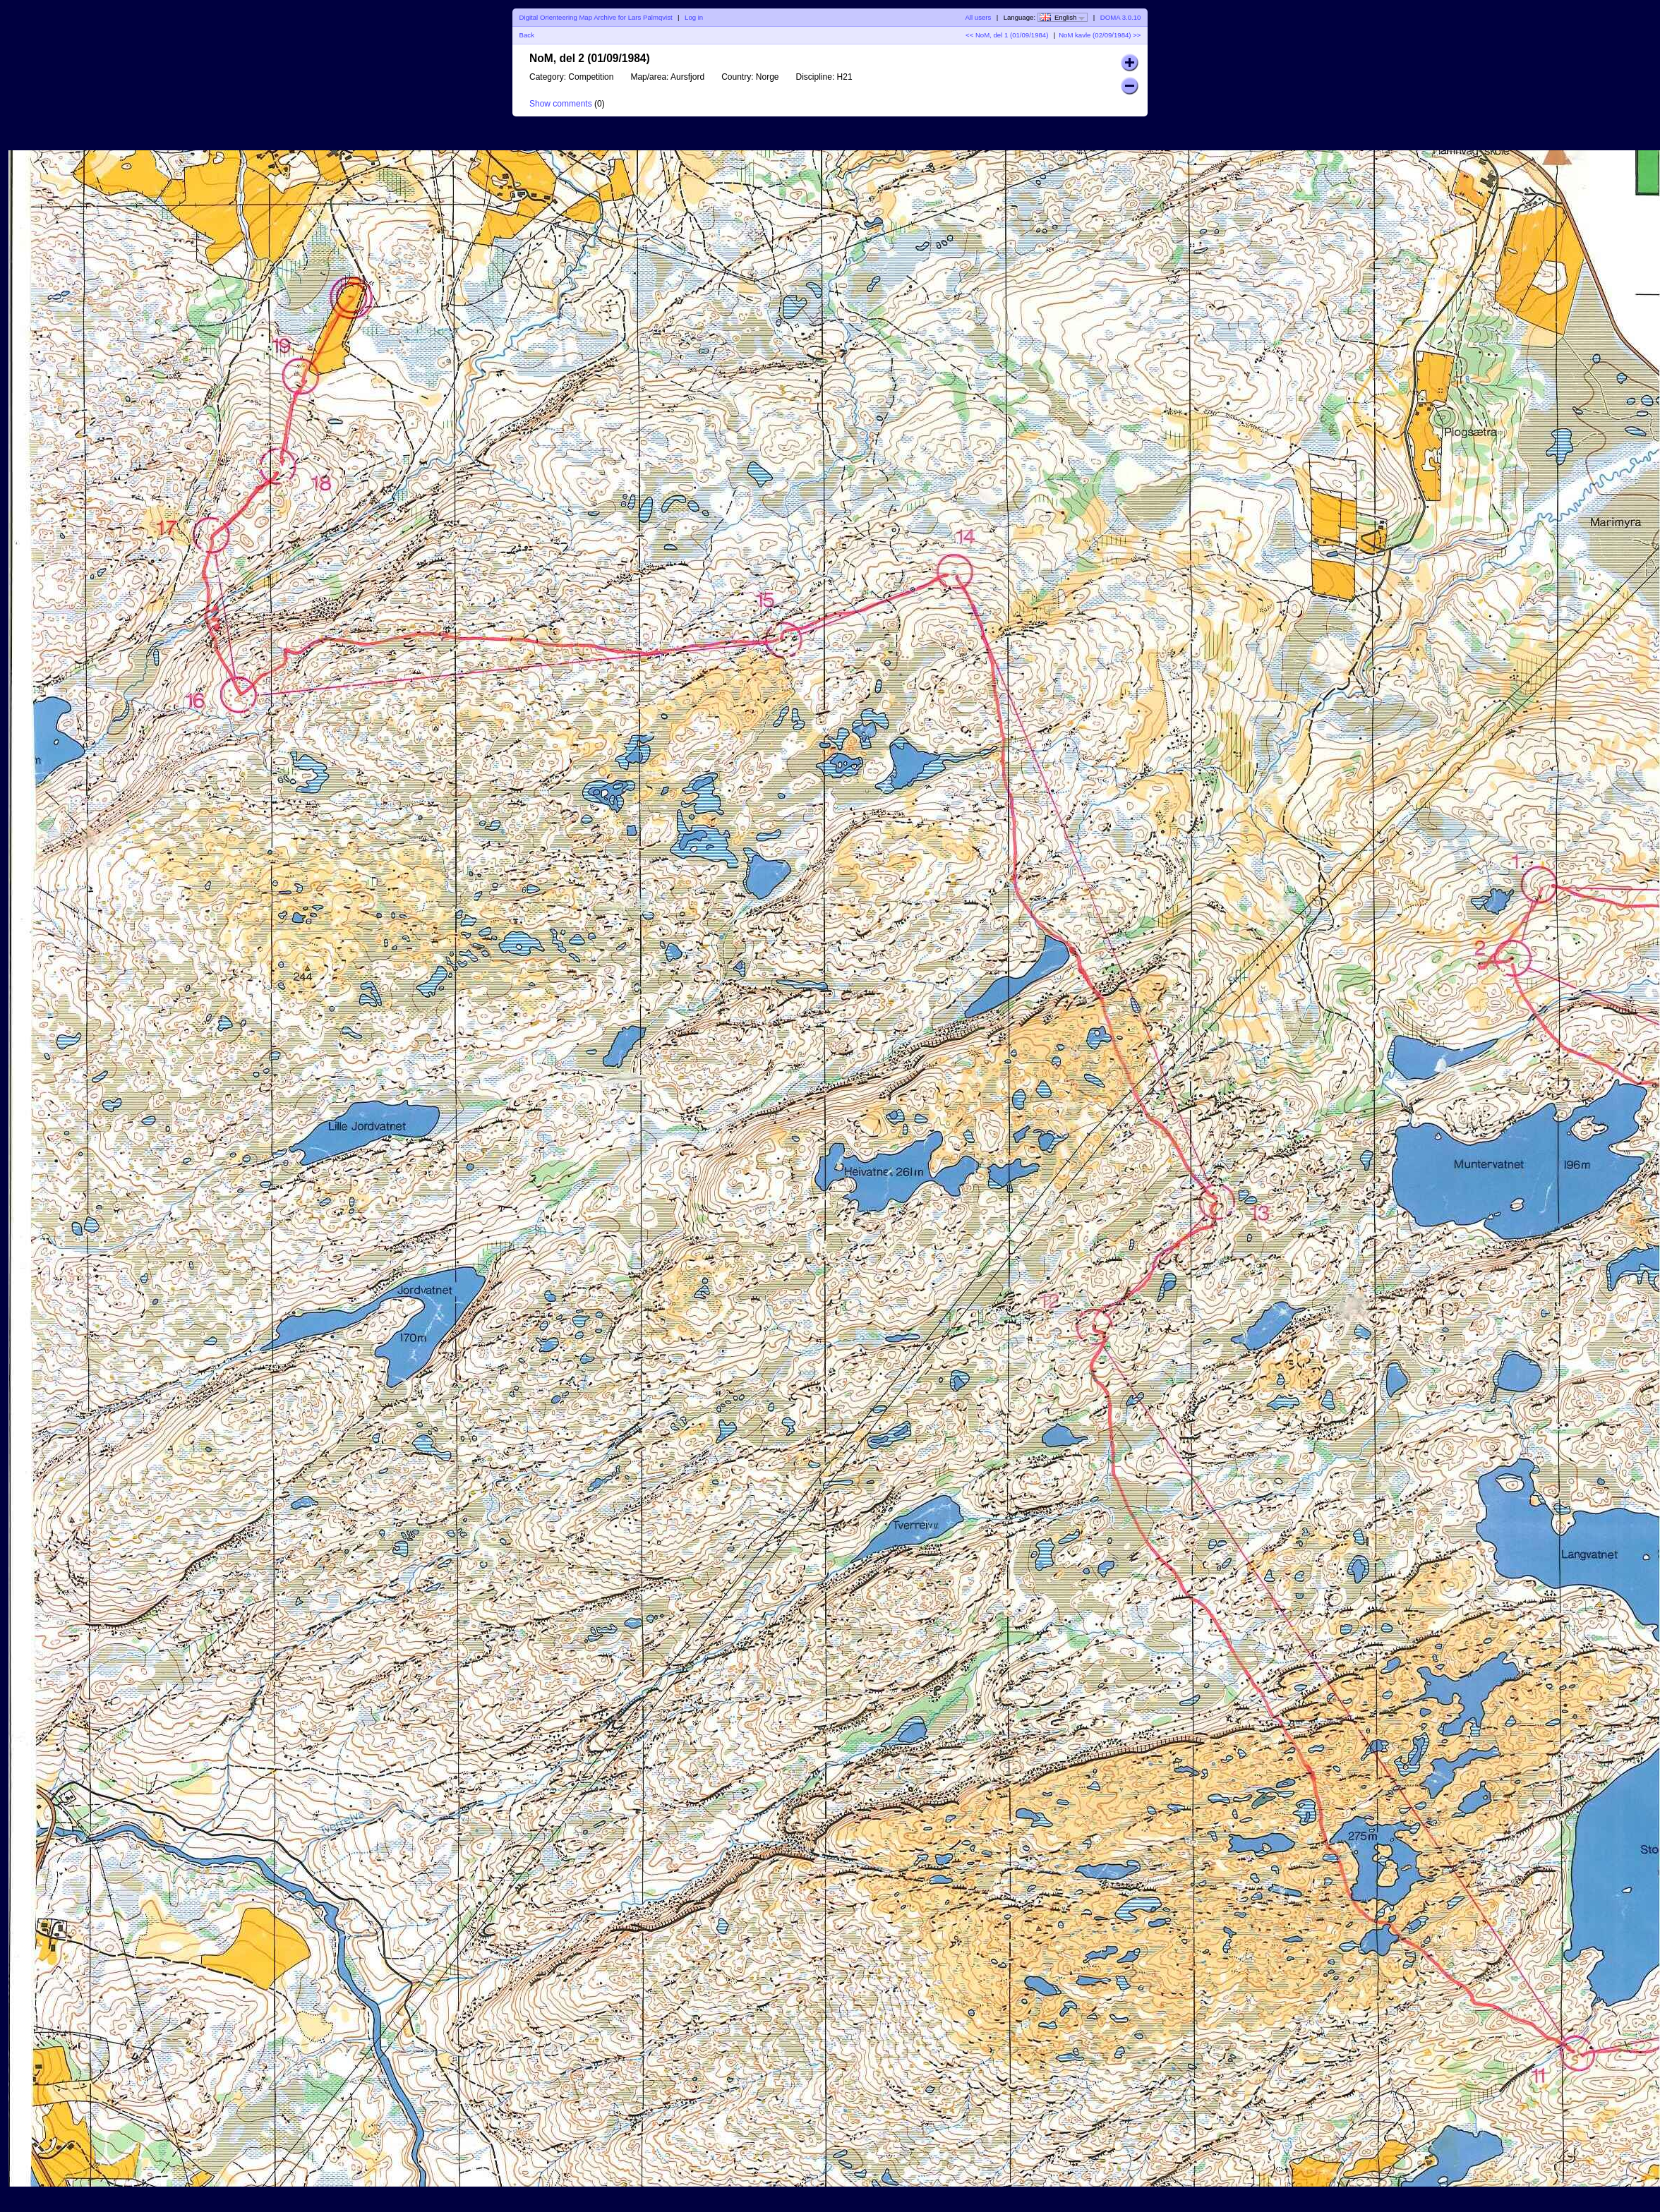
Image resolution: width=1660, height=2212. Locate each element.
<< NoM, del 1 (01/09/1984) (1007, 35)
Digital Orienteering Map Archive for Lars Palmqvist (596, 17)
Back (526, 35)
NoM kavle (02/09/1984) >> (1100, 35)
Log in (694, 17)
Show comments (560, 104)
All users (978, 17)
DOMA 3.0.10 (1120, 17)
